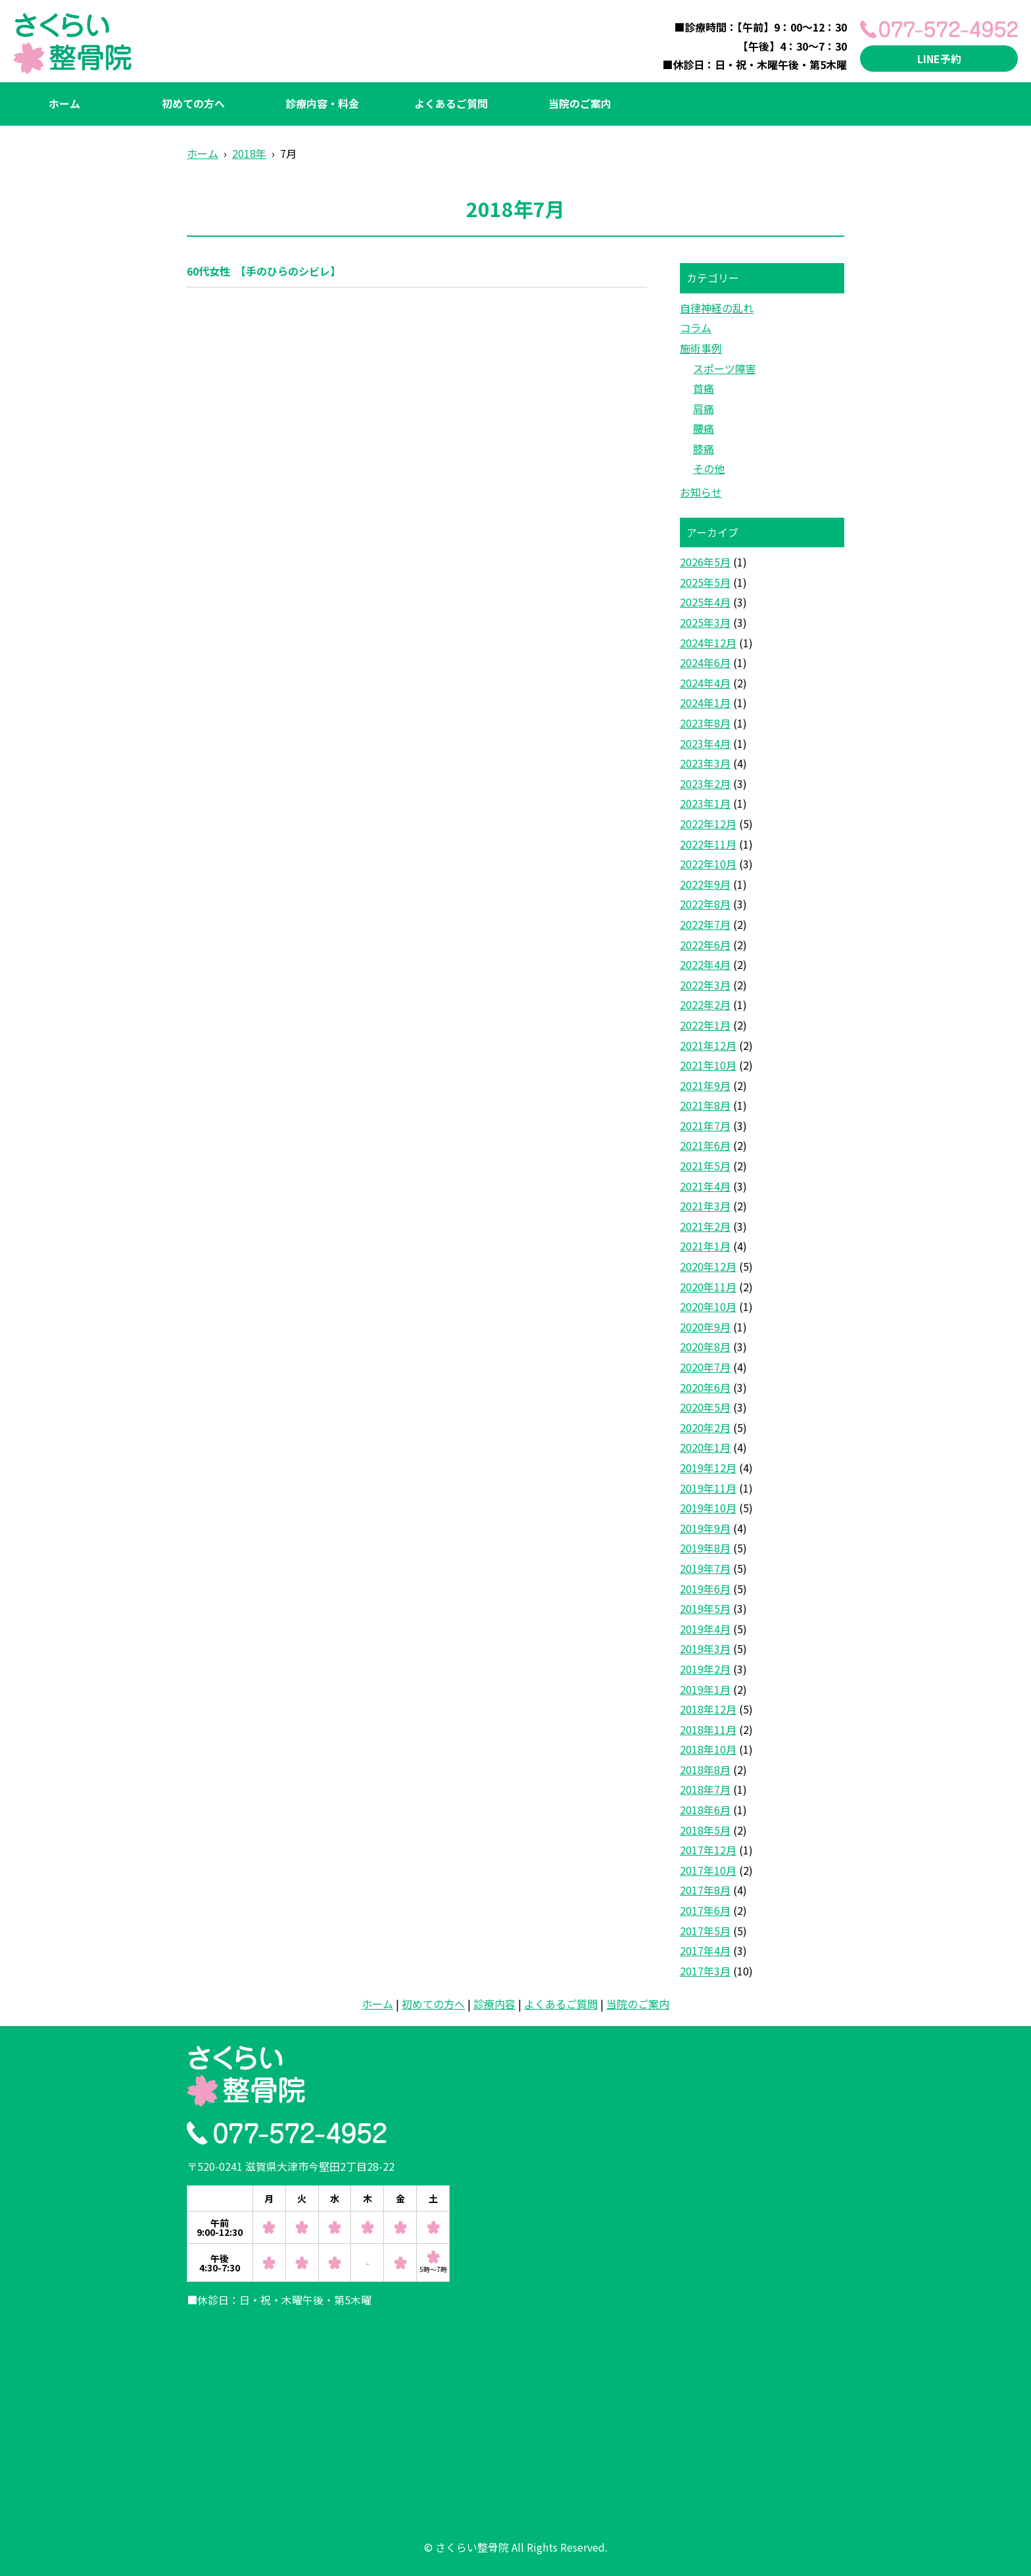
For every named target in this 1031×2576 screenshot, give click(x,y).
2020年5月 (705, 1407)
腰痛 (703, 428)
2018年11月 (708, 1729)
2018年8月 (705, 1769)
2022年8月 (705, 904)
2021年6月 (705, 1145)
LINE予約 (939, 58)
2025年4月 (705, 602)
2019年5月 (705, 1608)
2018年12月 (708, 1709)
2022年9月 (705, 884)
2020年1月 (705, 1447)
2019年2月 (705, 1669)
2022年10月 (708, 864)
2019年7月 (705, 1568)
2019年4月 (705, 1629)
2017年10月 (708, 1870)
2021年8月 (705, 1105)
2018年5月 (705, 1830)
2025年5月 (705, 582)
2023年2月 (705, 783)
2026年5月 (705, 562)
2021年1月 (705, 1246)
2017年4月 (705, 1950)
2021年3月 (705, 1206)
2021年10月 (708, 1065)
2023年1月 (705, 803)
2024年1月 (705, 702)
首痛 (703, 388)
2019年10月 (708, 1508)
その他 (709, 468)
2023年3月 (705, 763)
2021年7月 (705, 1125)
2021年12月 (708, 1045)
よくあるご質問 (451, 103)
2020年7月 (705, 1367)
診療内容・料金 (322, 103)
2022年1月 (705, 1025)
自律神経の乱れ (717, 308)
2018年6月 (705, 1810)
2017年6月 (705, 1910)
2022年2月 (705, 1004)
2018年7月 (705, 1789)
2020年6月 (705, 1387)
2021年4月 (705, 1186)
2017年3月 (705, 1971)
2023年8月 (705, 723)
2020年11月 (708, 1287)
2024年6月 (705, 662)
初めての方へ (193, 103)
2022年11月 (708, 844)
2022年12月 (708, 823)
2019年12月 (708, 1467)
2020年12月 (708, 1266)
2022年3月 (705, 985)
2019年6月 (705, 1589)
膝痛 (703, 449)
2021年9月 (705, 1085)
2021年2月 (705, 1226)
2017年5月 (705, 1931)
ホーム (64, 103)
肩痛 (703, 408)
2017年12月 (708, 1850)
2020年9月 (705, 1327)
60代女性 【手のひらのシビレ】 (264, 271)
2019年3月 (705, 1648)
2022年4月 (705, 964)
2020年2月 (705, 1427)
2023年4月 (705, 743)
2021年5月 (705, 1166)
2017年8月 (705, 1890)
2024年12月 (708, 643)
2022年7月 (705, 924)
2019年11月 (708, 1488)
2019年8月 (705, 1548)
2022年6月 (705, 945)
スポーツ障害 (724, 368)
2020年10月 (708, 1306)
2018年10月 (708, 1749)
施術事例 (701, 348)
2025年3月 (705, 622)
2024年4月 (705, 683)
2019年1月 (705, 1689)
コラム (695, 327)
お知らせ (701, 492)
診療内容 (494, 2004)
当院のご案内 (579, 103)
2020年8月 (705, 1346)
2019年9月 (705, 1528)
